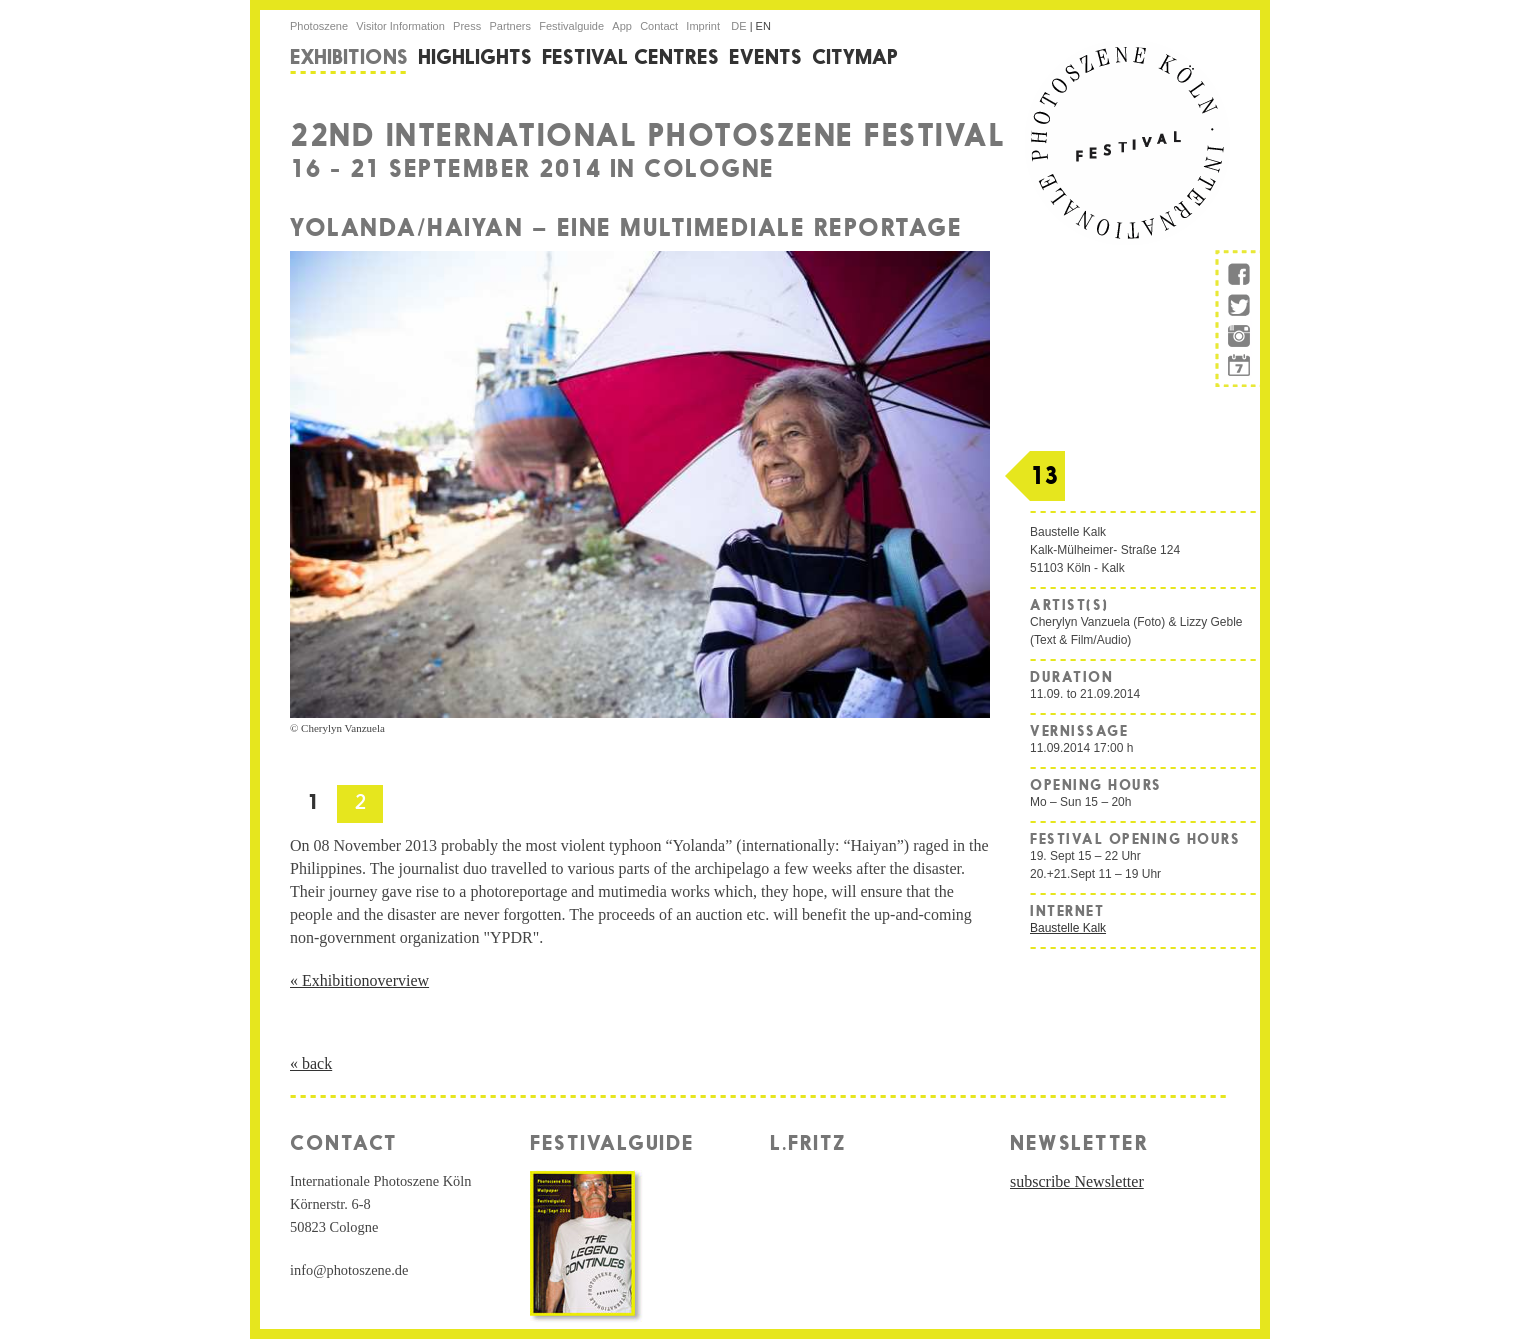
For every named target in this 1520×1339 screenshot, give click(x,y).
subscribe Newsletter (1077, 1181)
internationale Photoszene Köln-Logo (1127, 142)
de (740, 26)
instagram (1238, 338)
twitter (1238, 307)
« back (311, 1063)
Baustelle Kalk (1068, 928)
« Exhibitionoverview (359, 980)
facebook (1238, 270)
